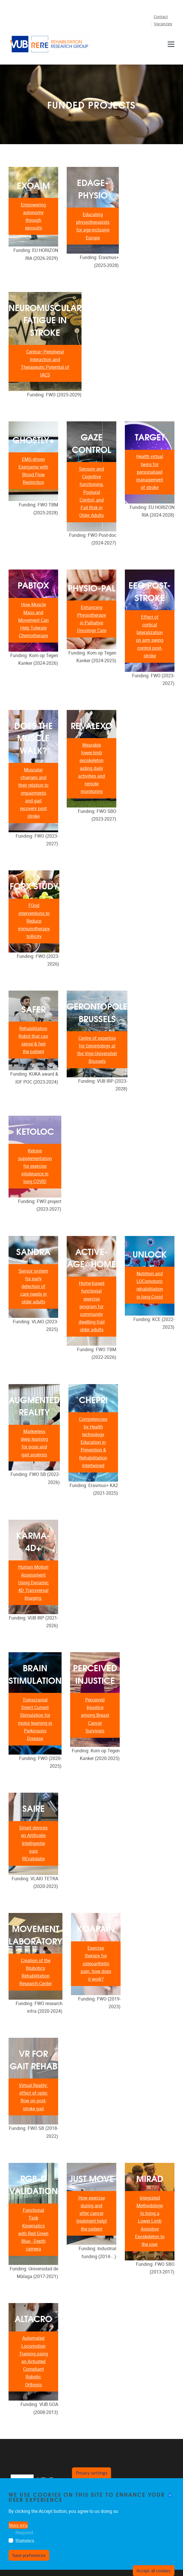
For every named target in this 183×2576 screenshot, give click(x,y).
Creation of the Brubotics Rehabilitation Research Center (35, 1972)
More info (18, 2525)
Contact (161, 17)
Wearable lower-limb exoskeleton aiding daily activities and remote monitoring (91, 768)
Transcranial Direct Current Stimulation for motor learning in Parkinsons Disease (35, 1719)
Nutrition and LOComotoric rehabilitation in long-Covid (150, 1285)
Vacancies (163, 24)
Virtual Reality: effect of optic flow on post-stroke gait (33, 2097)
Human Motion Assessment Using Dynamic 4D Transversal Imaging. (33, 1582)
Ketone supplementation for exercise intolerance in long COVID (35, 1166)
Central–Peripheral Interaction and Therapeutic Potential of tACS (45, 363)
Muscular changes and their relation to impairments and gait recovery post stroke (33, 793)
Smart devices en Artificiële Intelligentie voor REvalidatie (33, 1843)
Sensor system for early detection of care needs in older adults (33, 1286)
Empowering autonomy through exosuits (33, 216)
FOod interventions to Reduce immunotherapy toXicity (34, 921)
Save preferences (29, 2555)
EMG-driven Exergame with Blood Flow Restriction (33, 471)
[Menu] (171, 44)
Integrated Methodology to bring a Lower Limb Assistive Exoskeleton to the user (149, 2221)
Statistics (24, 2541)
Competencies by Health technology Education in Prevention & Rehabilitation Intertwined (93, 1442)
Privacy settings (91, 2472)
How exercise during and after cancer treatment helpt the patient (91, 2213)
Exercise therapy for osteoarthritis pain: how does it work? (96, 1963)
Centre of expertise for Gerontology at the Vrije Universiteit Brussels (97, 1050)
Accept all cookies (154, 2570)
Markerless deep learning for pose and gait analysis (34, 1443)
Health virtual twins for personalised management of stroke (149, 472)
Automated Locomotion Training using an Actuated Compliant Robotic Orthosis (33, 2361)
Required (24, 2532)
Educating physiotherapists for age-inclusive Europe (92, 226)
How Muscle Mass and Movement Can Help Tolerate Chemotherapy (33, 620)
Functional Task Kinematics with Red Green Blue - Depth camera (33, 2230)
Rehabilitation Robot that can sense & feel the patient (33, 1040)
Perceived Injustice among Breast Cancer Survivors (95, 1715)
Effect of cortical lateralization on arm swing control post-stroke (149, 636)
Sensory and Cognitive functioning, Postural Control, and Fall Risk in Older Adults (91, 492)
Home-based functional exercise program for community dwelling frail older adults (92, 1306)
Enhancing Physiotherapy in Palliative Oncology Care (91, 619)
